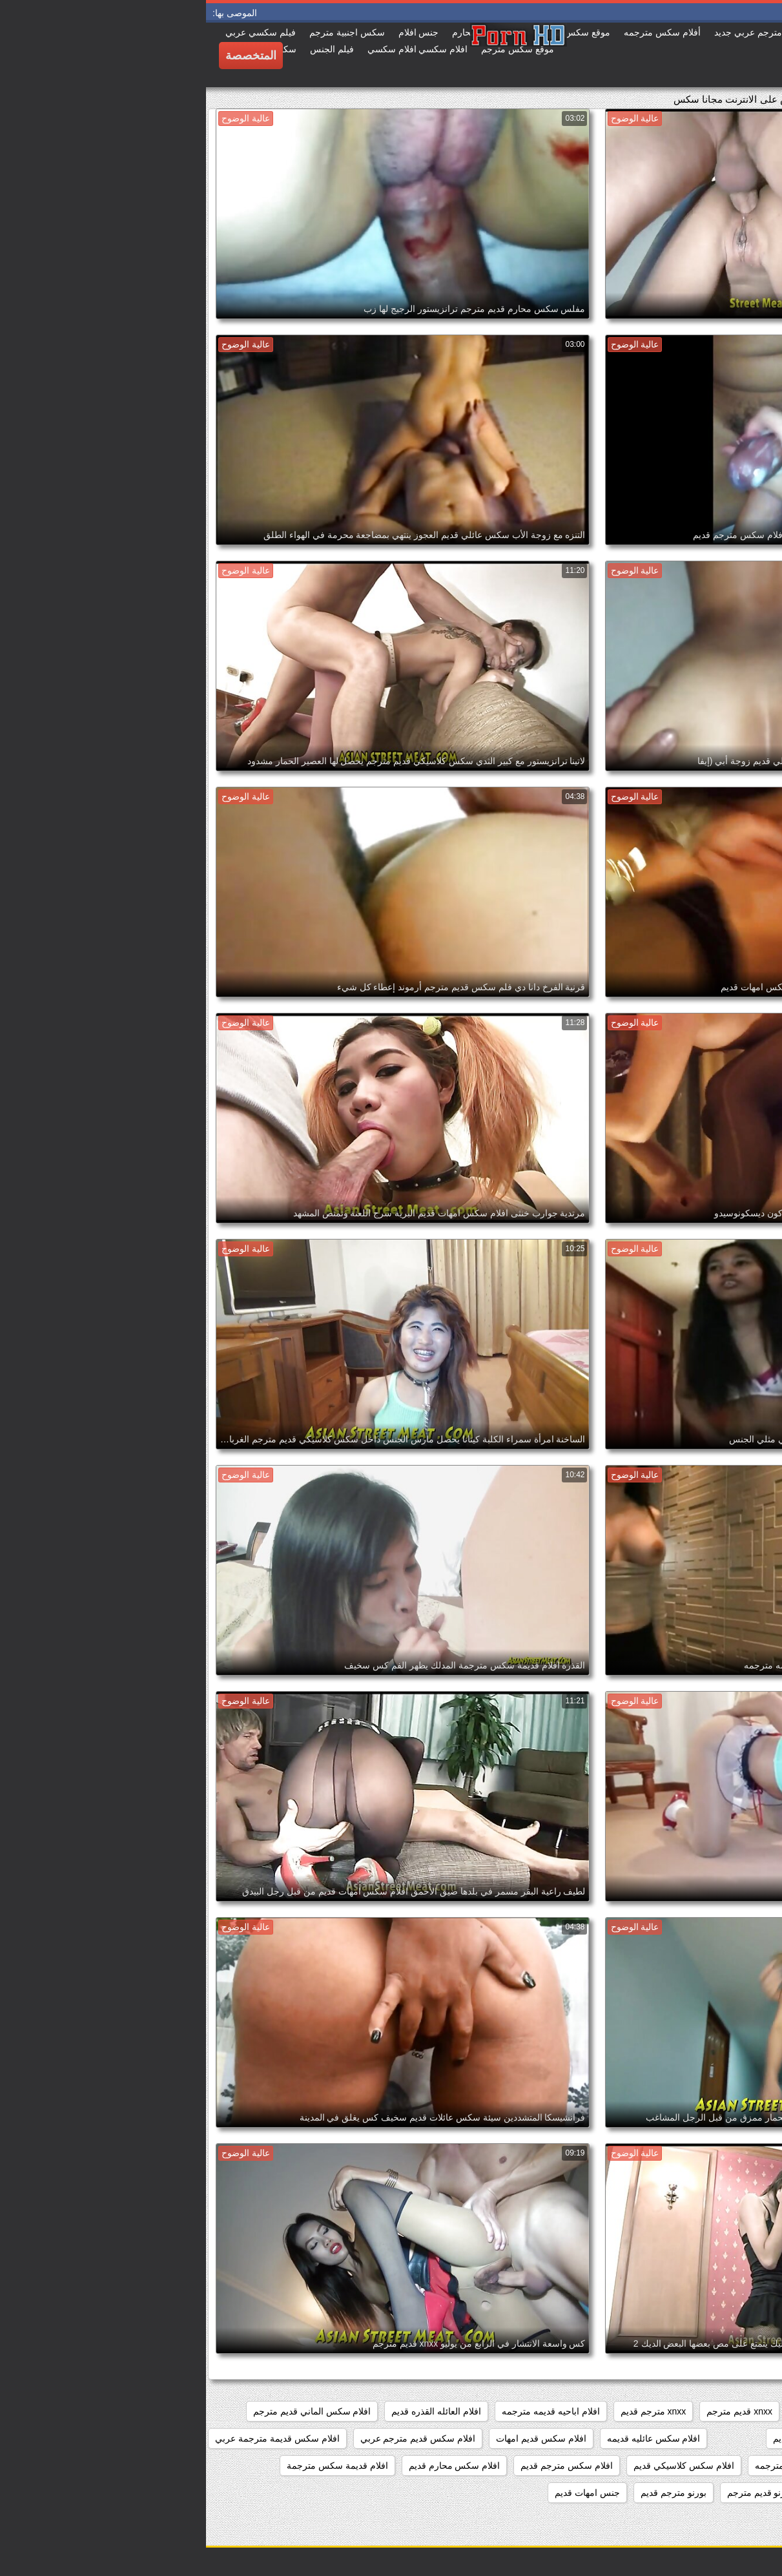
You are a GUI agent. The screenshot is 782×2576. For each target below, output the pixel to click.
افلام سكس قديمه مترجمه (599, 2465)
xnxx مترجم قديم (447, 2411)
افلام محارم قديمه (732, 2493)
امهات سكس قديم (642, 2493)
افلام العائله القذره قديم (230, 2411)
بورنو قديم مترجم (554, 2493)
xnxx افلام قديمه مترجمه (719, 2411)
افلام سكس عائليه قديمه (448, 2438)
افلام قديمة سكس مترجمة (131, 2465)
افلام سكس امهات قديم (721, 2438)
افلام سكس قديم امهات (335, 2438)
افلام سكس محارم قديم (248, 2465)
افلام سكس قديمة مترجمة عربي (71, 2438)
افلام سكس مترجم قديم (360, 2465)
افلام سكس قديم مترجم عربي (212, 2438)
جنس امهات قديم (381, 2493)
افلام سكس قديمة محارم (718, 2465)
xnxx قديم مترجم (533, 2411)
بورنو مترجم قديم (467, 2493)
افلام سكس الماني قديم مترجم (106, 2411)
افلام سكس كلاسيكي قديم (477, 2465)
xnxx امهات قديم (619, 2411)
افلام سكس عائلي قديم (611, 2438)
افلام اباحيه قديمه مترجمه (345, 2411)
